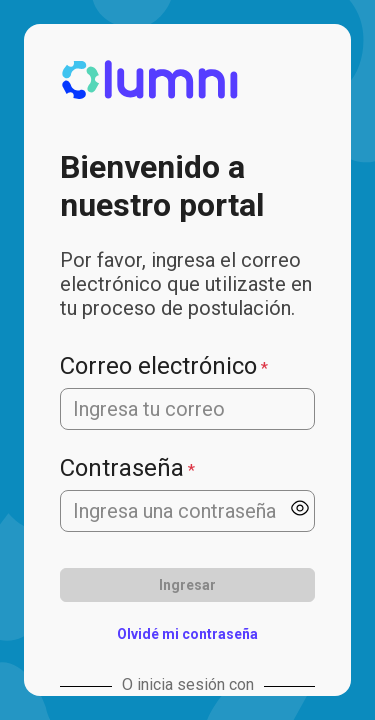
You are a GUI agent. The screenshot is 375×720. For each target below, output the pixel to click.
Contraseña (122, 468)
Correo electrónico (158, 366)
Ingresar (187, 585)
